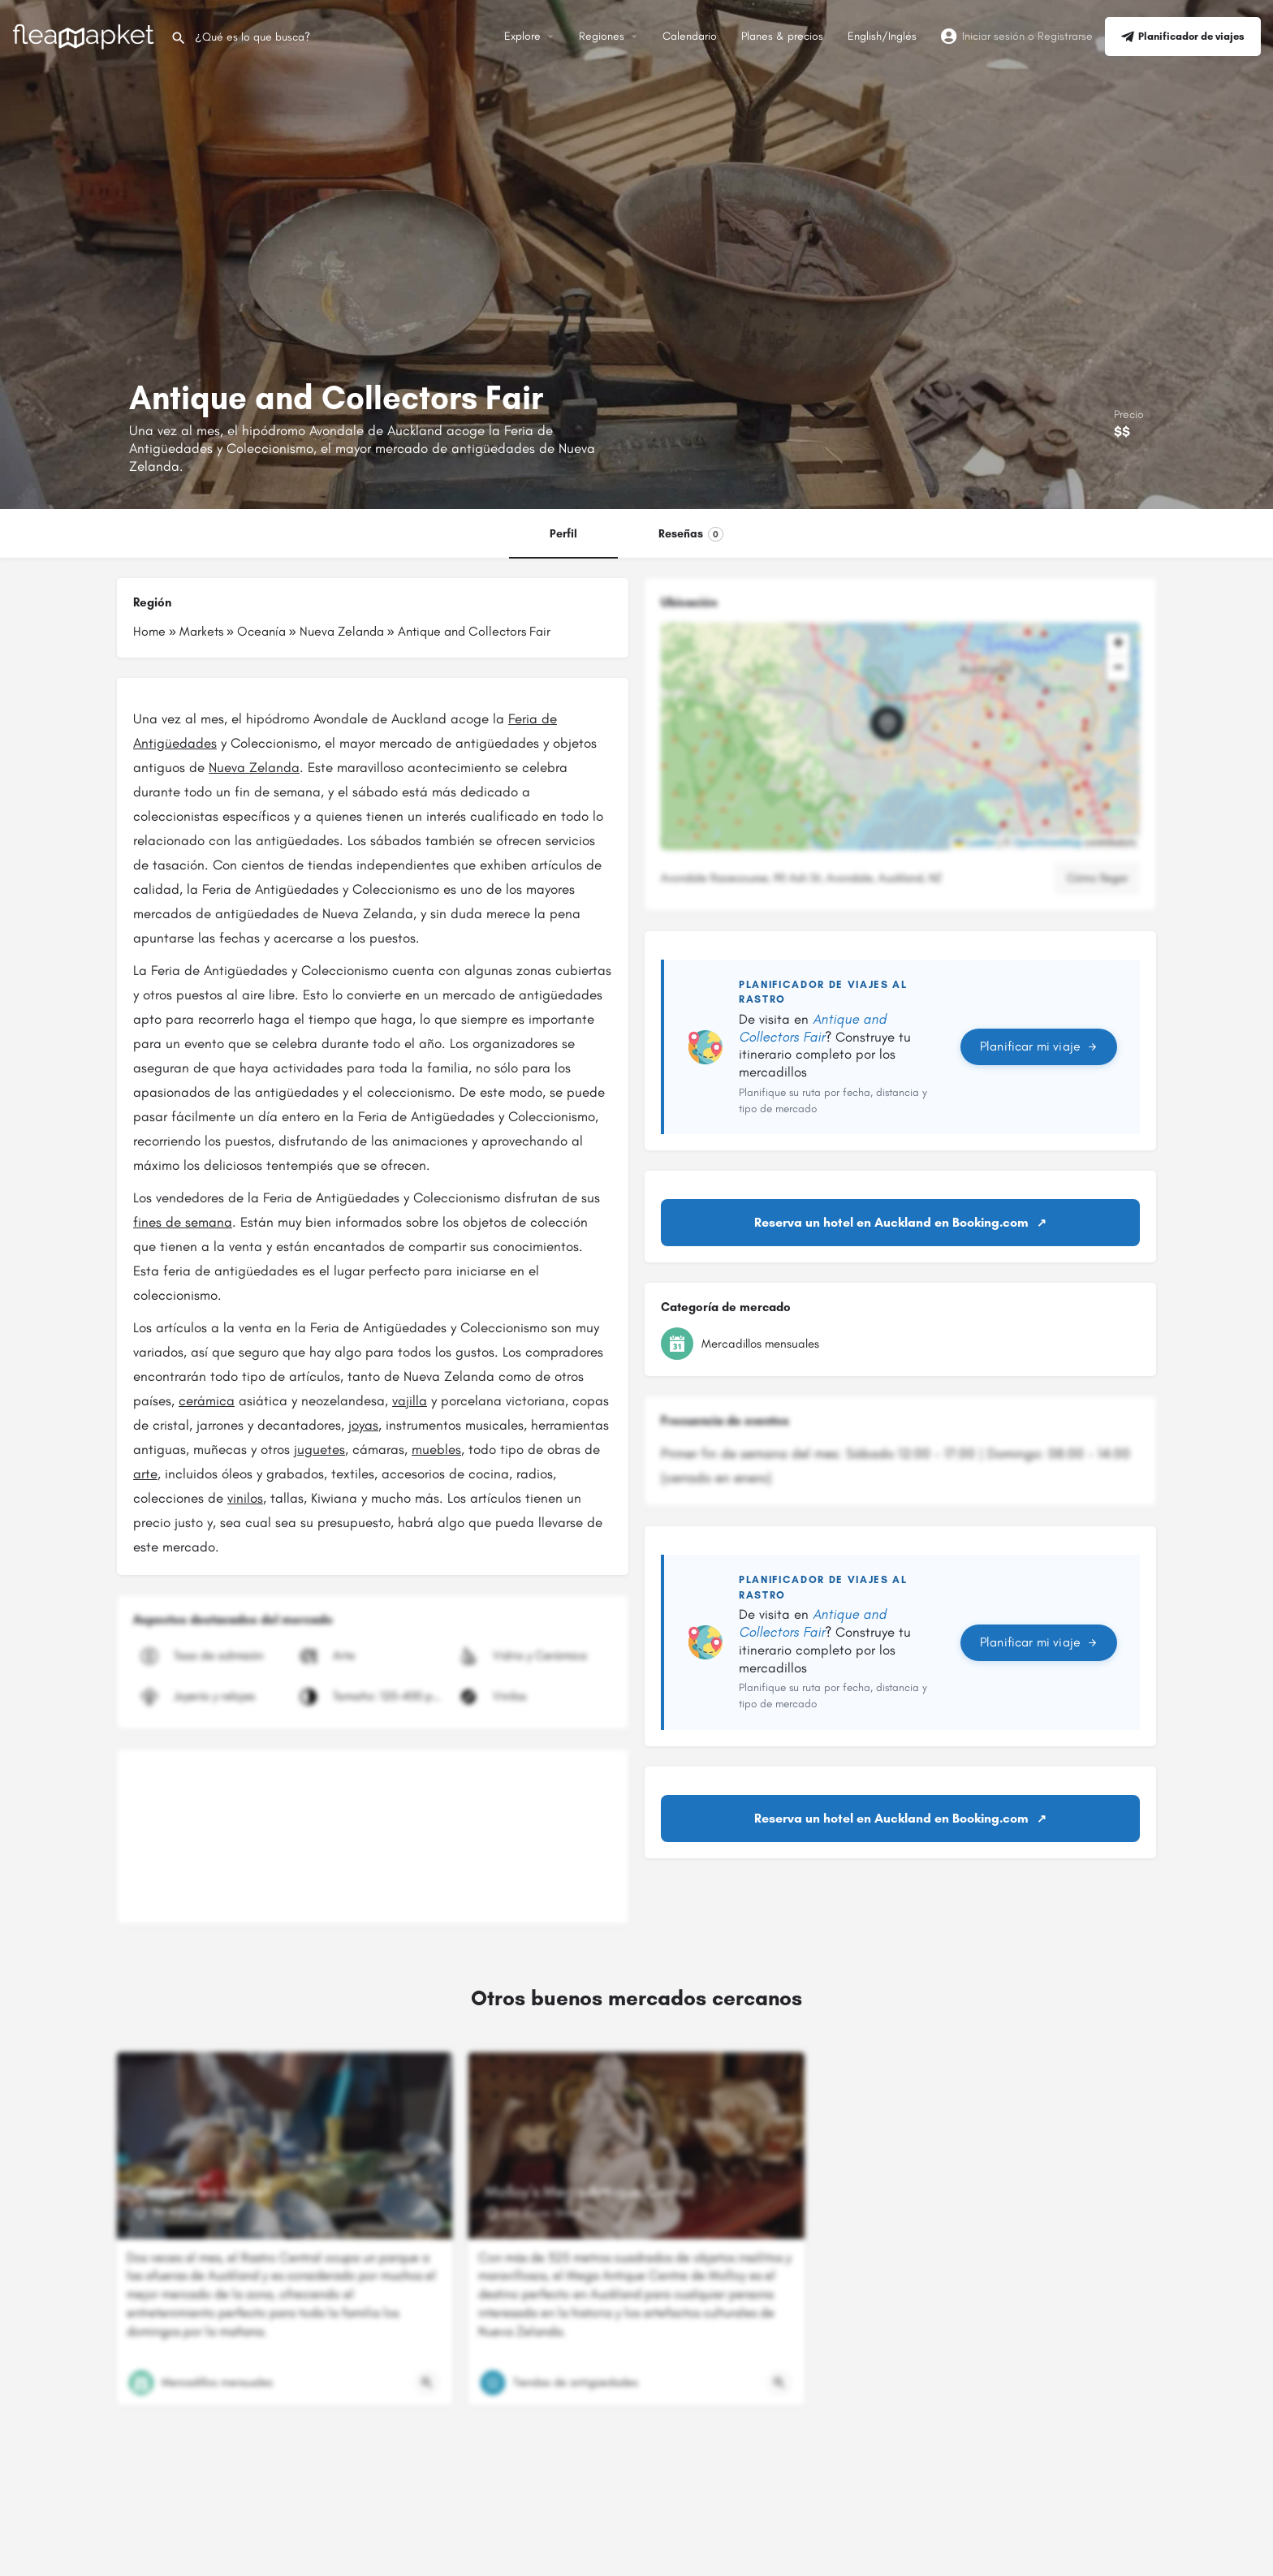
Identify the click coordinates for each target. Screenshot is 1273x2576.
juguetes (319, 1449)
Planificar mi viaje (1039, 1046)
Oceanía (261, 631)
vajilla (409, 1400)
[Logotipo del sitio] (85, 35)
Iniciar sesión (993, 36)
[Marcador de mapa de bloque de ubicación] (887, 723)
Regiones (601, 36)
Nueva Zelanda (342, 631)
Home (149, 631)
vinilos (245, 1498)
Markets (201, 631)
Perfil (563, 534)
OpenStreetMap (1047, 842)
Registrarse (1065, 36)
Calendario (689, 36)
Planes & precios (782, 36)
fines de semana (182, 1222)
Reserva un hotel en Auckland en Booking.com (891, 1222)
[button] (900, 736)
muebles (436, 1449)
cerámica (207, 1400)
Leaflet (974, 842)
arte (145, 1473)
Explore (522, 36)
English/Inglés (882, 36)
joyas (363, 1425)
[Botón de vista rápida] (427, 2383)
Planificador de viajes (1183, 36)
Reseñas (690, 534)
